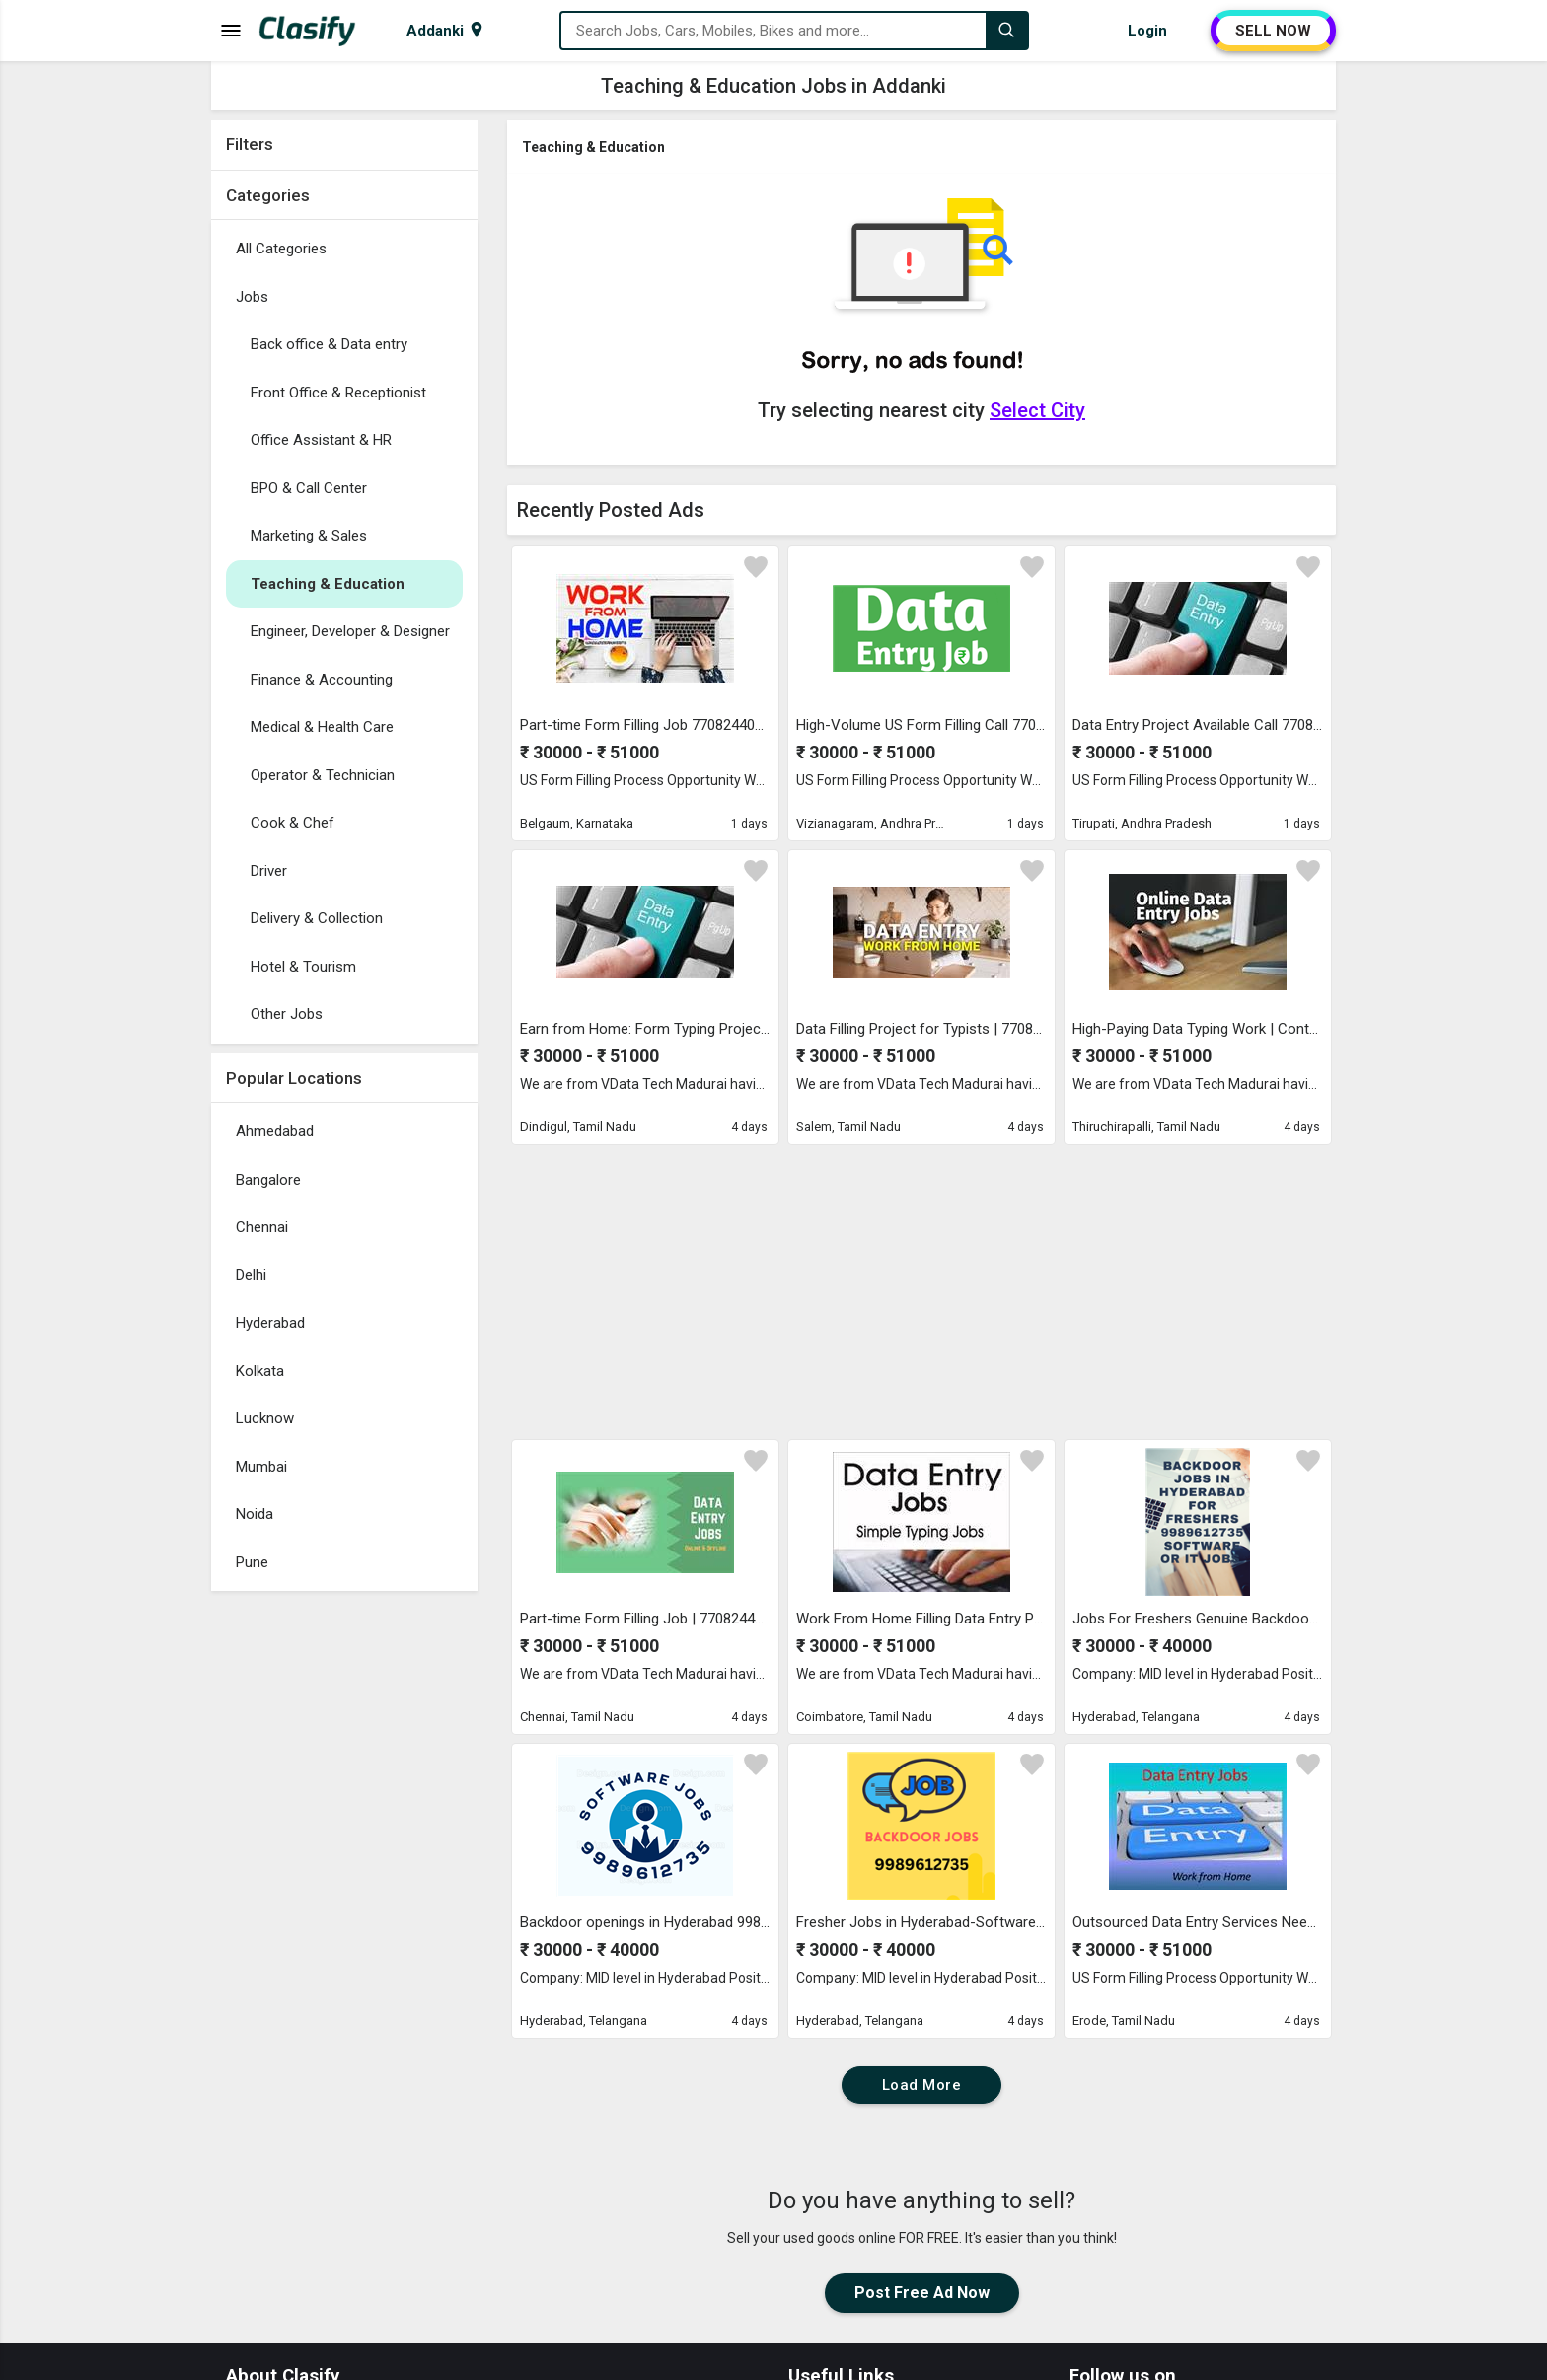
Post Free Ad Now (922, 2292)
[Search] (1006, 30)
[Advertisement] (344, 1897)
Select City (1037, 410)
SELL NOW (1273, 30)
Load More (922, 2085)
